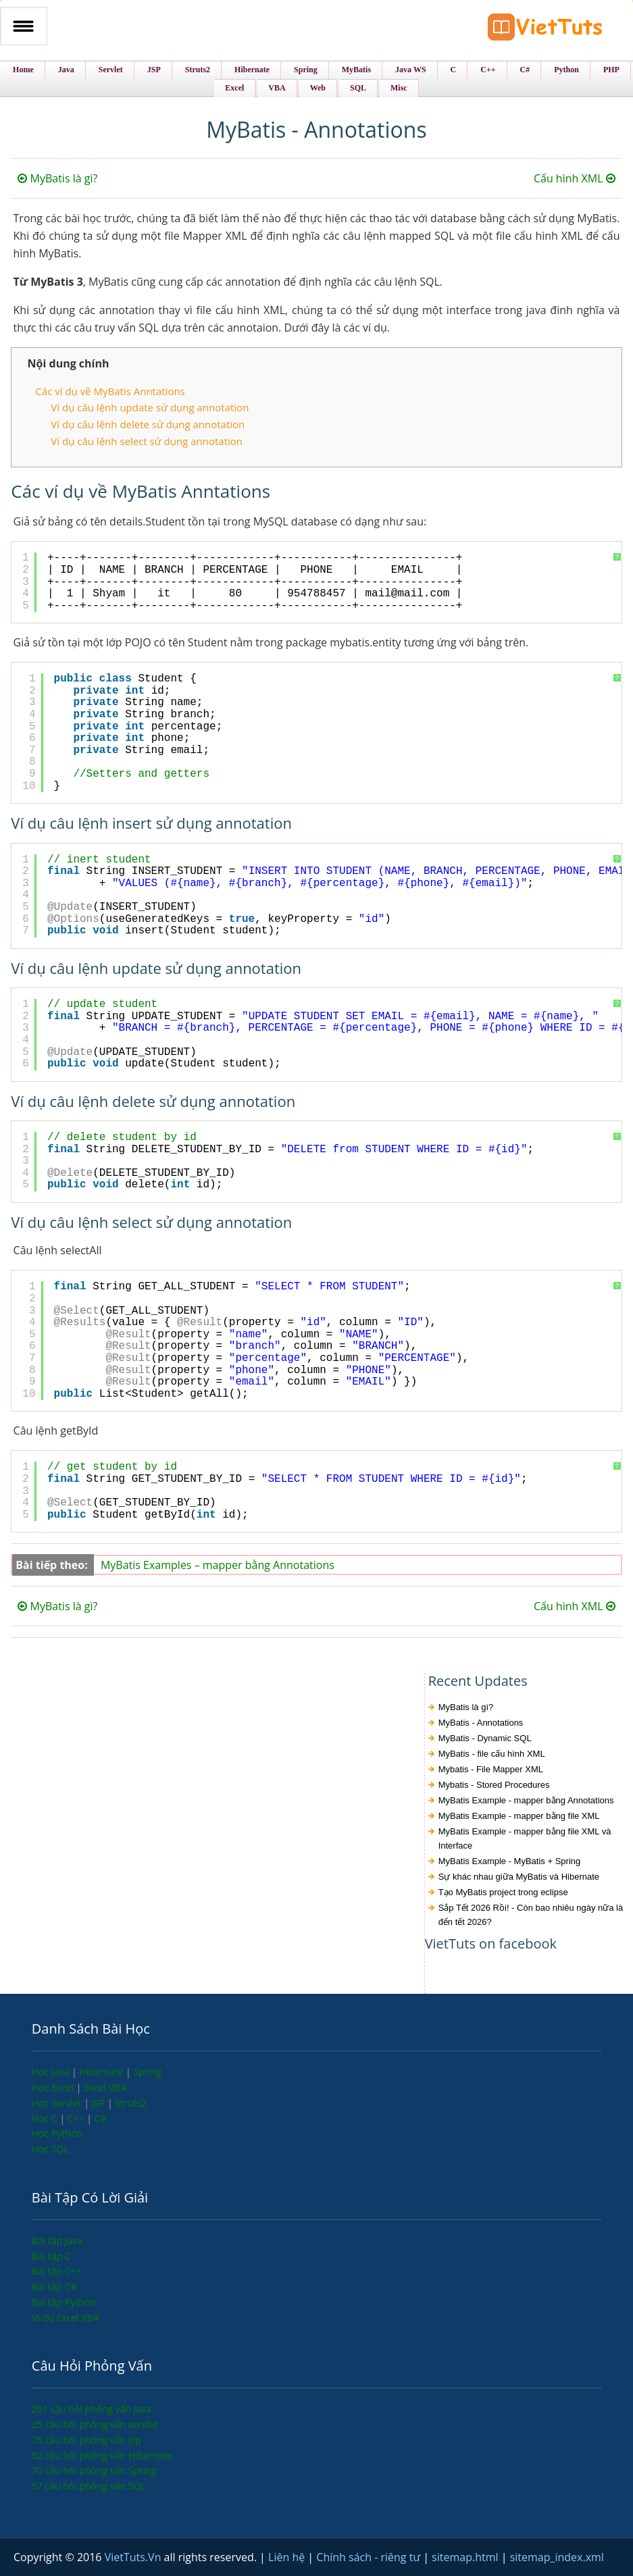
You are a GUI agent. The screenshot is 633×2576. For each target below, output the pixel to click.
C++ (77, 2118)
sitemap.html (466, 2557)
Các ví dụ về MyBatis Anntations (109, 391)
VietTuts (545, 30)
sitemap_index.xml (557, 2557)
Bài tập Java (57, 2240)
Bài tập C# (54, 2286)
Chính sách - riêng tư (369, 2557)
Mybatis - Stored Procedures (494, 1785)
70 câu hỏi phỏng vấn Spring (94, 2470)
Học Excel (54, 2087)
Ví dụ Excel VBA (65, 2317)
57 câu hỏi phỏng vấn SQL (89, 2485)
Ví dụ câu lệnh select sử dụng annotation (147, 441)
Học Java (52, 2071)
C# (101, 2118)
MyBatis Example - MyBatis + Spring (509, 1861)
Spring (147, 2071)
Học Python (57, 2133)
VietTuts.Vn (134, 2557)
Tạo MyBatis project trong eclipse (503, 1892)
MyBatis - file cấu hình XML (491, 1754)
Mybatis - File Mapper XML (490, 1769)
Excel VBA (105, 2087)
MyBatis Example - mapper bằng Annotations (526, 1800)
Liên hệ (287, 2557)
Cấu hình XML (574, 178)
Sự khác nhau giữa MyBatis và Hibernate (518, 1877)
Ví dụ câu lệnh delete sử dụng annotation (148, 424)
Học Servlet (58, 2102)
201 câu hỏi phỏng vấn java (91, 2408)
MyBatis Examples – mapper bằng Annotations (217, 1564)
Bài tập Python (64, 2302)
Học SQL (50, 2148)
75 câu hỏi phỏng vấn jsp (86, 2439)
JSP (100, 2102)
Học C (46, 2118)
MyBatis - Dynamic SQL (485, 1738)
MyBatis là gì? (57, 178)
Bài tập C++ (57, 2271)
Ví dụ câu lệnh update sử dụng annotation (150, 407)
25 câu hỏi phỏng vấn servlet (95, 2424)
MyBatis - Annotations (481, 1723)
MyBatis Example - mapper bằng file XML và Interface (524, 1838)
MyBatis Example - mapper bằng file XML (519, 1816)
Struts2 (131, 2102)
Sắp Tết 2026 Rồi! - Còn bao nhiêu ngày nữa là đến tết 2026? (531, 1915)
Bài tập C (51, 2256)
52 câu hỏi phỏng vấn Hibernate (102, 2455)
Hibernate (102, 2071)
